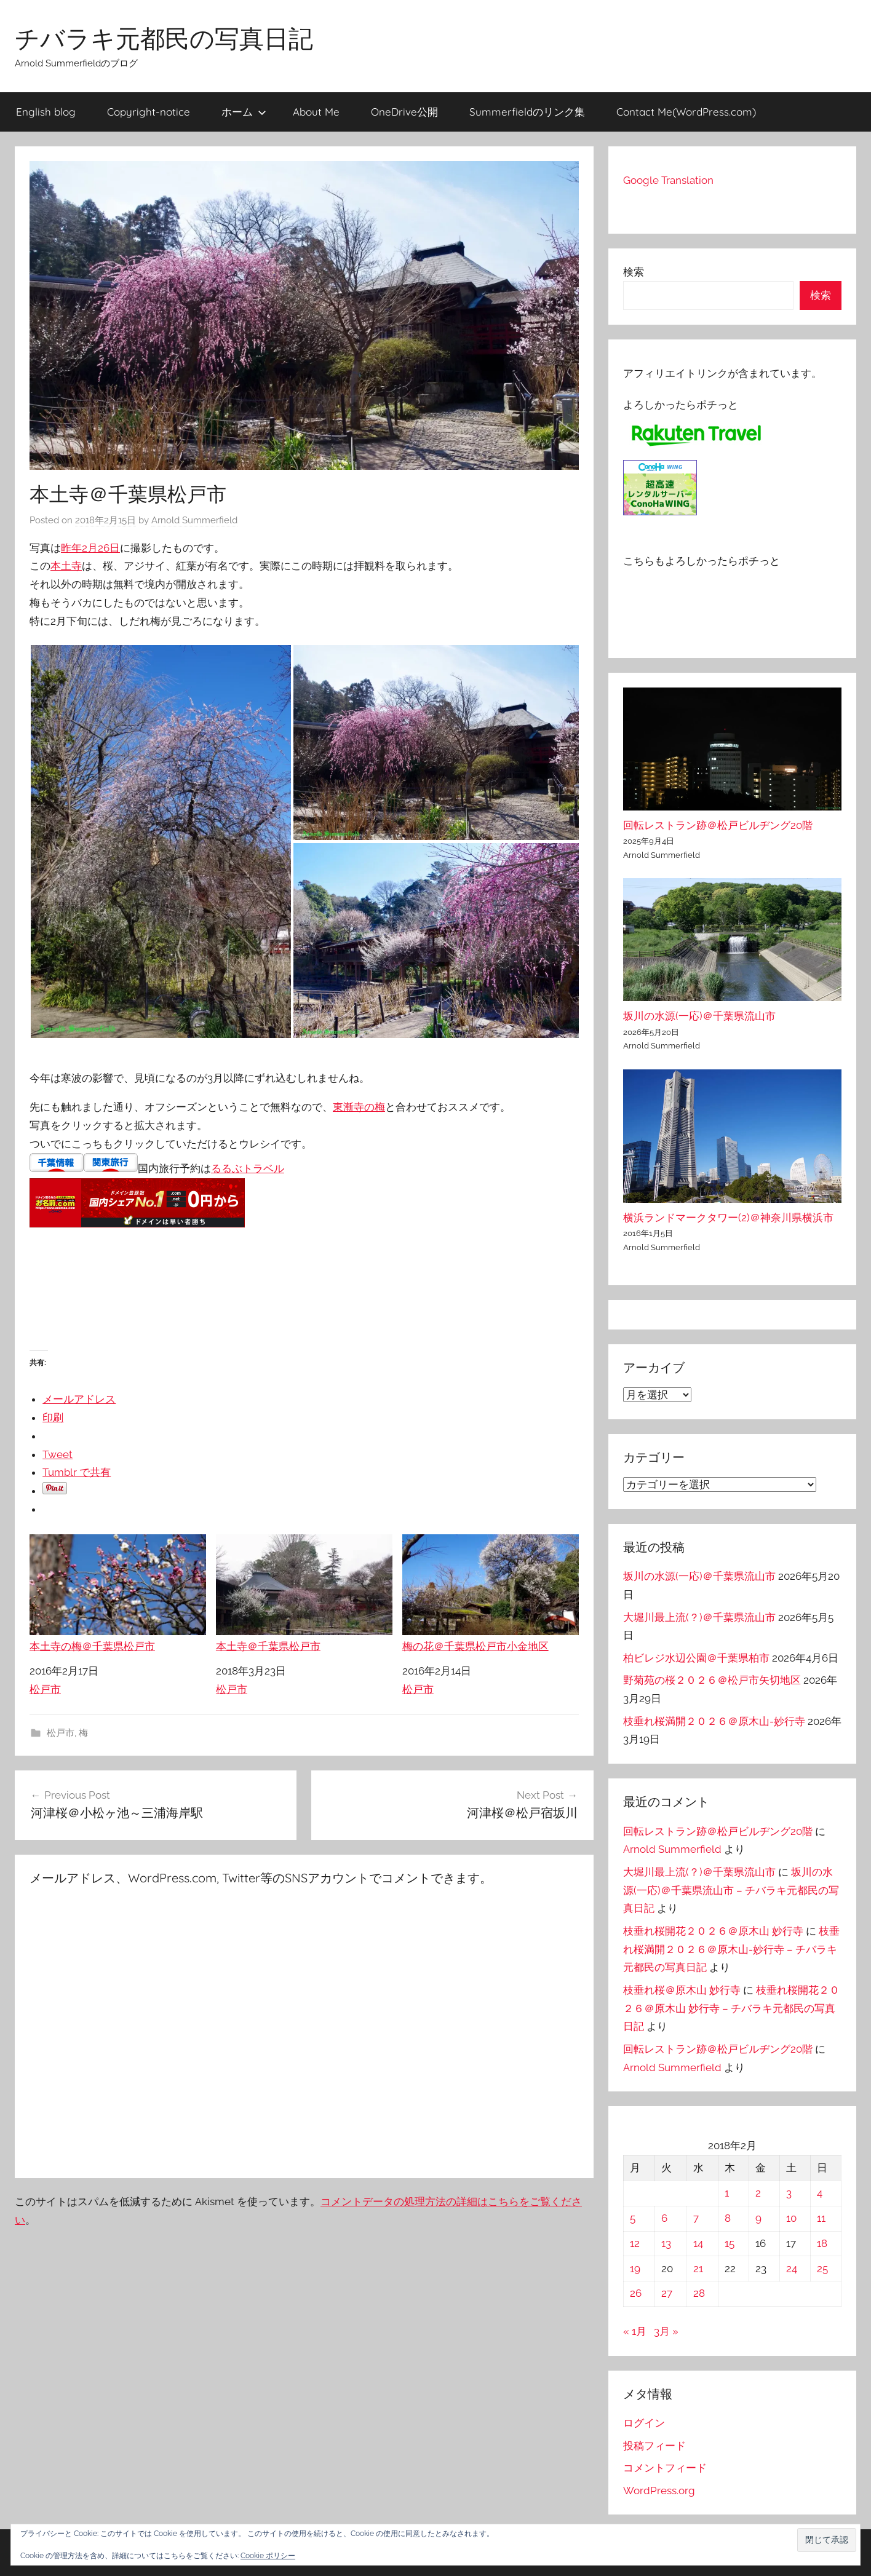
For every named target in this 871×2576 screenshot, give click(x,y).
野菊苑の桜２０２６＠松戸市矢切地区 (712, 1680)
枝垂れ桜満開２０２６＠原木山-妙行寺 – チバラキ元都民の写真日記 (731, 1949)
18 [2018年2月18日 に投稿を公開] (822, 2243)
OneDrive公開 (404, 111)
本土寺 (66, 566)
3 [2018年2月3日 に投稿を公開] (789, 2193)
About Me (316, 111)
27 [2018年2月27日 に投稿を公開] (666, 2293)
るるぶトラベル (247, 1168)
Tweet (57, 1454)
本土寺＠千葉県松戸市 (304, 1593)
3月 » (666, 2331)
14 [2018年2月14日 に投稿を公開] (698, 2243)
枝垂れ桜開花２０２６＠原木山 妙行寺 (713, 1931)
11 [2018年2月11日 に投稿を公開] (821, 2218)
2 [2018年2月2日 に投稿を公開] (758, 2193)
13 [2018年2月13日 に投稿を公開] (666, 2243)
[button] (826, 2540)
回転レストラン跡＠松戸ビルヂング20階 (718, 825)
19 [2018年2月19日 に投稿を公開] (635, 2268)
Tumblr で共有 (76, 1472)
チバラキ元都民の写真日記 (164, 38)
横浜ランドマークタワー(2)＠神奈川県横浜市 (728, 1217)
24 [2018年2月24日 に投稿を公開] (791, 2268)
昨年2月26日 (90, 548)
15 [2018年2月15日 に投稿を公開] (729, 2243)
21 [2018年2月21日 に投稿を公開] (698, 2268)
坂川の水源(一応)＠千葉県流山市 (699, 1016)
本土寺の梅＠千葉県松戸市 (118, 1593)
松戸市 (45, 1689)
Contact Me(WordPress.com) (686, 111)
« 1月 (634, 2331)
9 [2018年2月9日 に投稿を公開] (758, 2218)
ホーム (243, 111)
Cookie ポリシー (268, 2555)
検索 (633, 272)
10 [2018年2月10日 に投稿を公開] (791, 2218)
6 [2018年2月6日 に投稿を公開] (664, 2218)
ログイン (644, 2423)
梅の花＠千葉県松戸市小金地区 (490, 1593)
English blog (46, 111)
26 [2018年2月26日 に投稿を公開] (636, 2293)
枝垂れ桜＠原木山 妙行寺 (682, 1990)
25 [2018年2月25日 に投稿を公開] (822, 2268)
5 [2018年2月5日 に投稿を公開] (632, 2218)
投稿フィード (654, 2445)
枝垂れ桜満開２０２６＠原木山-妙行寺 (714, 1721)
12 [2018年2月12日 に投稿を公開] (635, 2243)
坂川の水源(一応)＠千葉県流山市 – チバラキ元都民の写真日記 (731, 1890)
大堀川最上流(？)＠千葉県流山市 (699, 1617)
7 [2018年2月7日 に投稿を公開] (696, 2218)
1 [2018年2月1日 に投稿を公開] (727, 2193)
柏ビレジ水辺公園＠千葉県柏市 (696, 1658)
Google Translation (668, 180)
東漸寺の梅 (359, 1107)
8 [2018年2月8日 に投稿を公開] (728, 2218)
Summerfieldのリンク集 (527, 111)
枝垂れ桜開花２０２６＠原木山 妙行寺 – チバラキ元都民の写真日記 (731, 2008)
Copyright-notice (148, 111)
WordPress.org (659, 2490)
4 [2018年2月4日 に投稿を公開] (819, 2193)
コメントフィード (665, 2468)
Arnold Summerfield (194, 520)
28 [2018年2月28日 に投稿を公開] (699, 2293)
